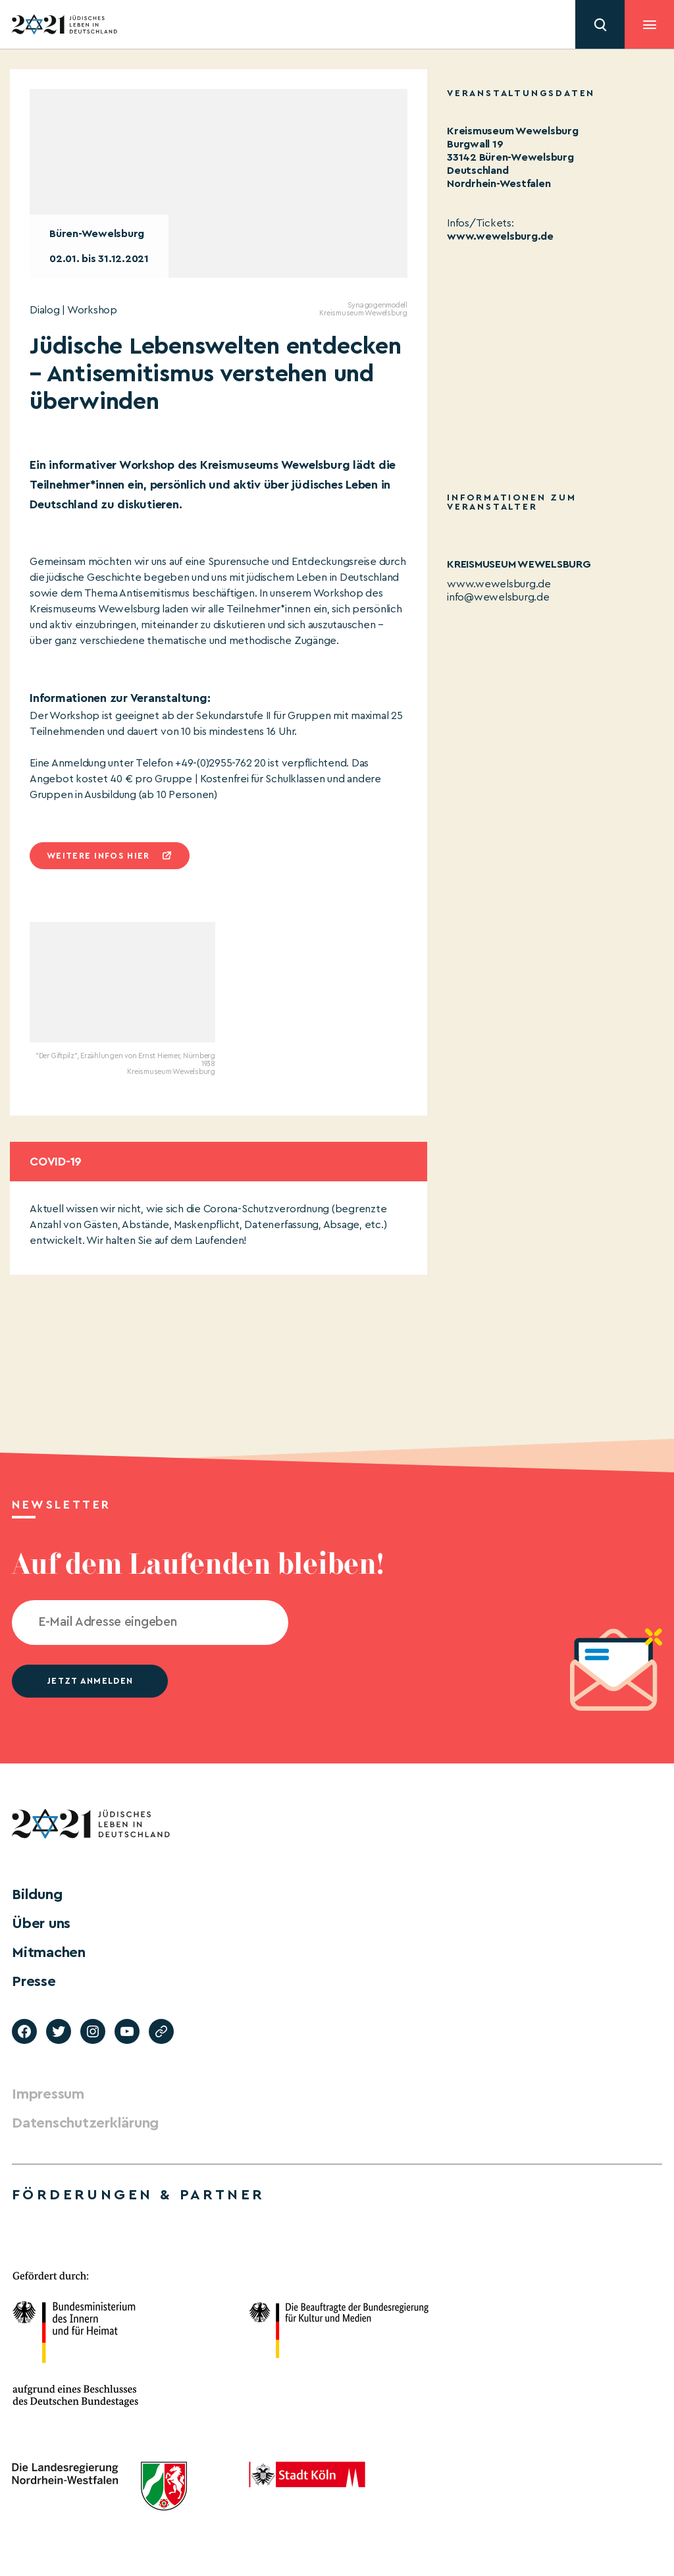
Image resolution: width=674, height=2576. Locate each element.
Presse (34, 1981)
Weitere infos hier (98, 855)
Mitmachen (49, 1952)
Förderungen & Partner (138, 2194)
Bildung (37, 1894)
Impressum (48, 2094)
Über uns (41, 1923)
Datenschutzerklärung (85, 2123)
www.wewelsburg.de (500, 236)
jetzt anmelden (90, 1681)
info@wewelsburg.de (498, 597)
